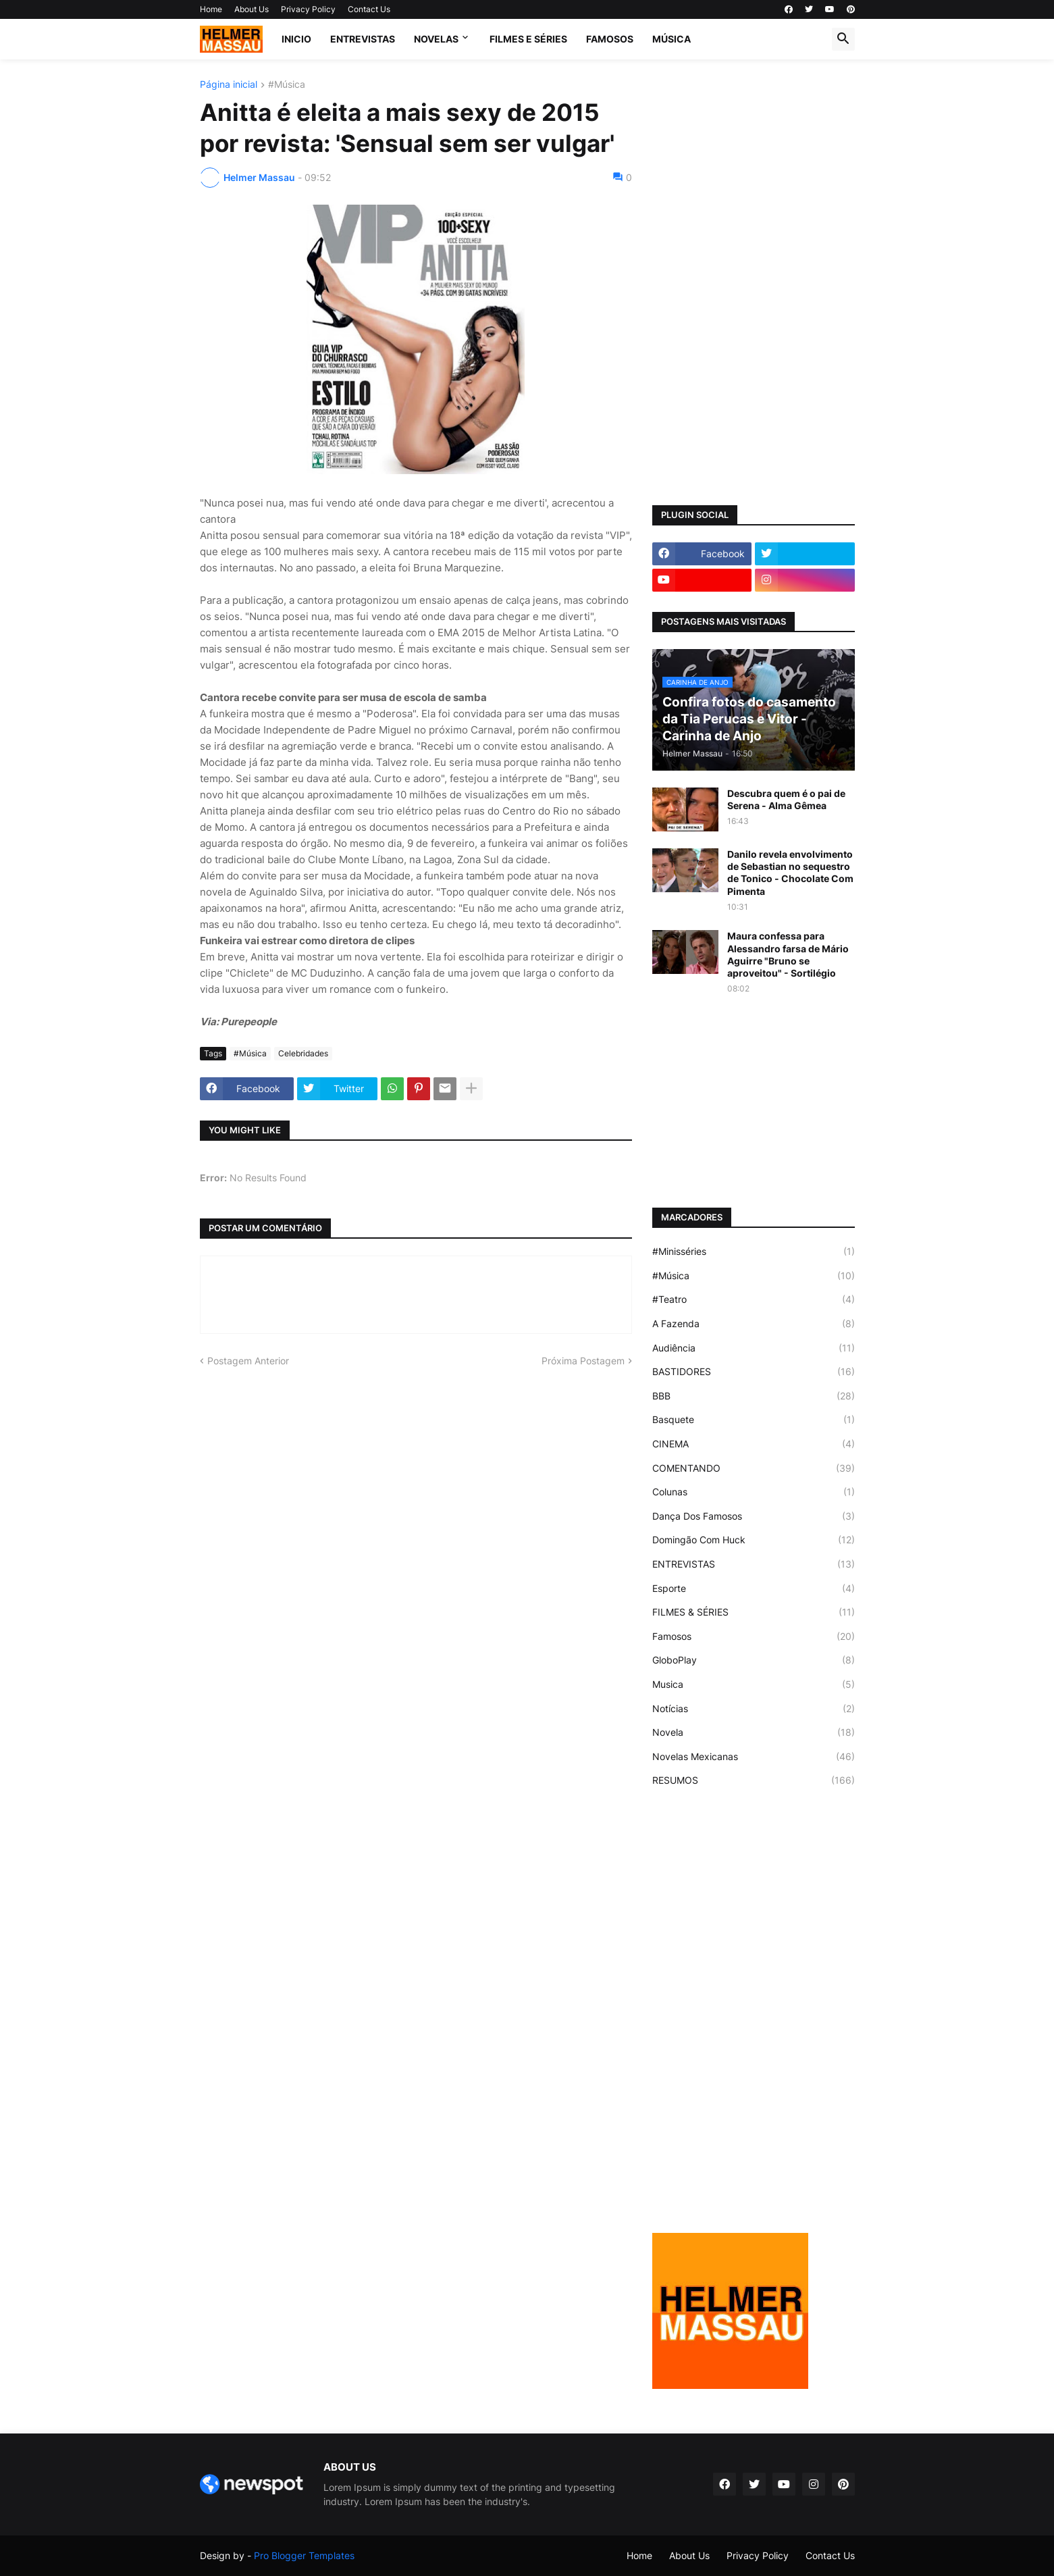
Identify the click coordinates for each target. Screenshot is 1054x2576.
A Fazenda (753, 1324)
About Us (251, 9)
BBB (753, 1396)
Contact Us (369, 9)
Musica (753, 1684)
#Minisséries (753, 1251)
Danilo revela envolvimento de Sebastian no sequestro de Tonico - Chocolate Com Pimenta (790, 872)
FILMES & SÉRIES (753, 1612)
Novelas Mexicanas (753, 1756)
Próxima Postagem (583, 1360)
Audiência (753, 1348)
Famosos (753, 1636)
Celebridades (303, 1053)
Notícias (753, 1709)
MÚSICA (671, 39)
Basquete (753, 1419)
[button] (843, 39)
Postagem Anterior (248, 1360)
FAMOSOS (609, 39)
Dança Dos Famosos (753, 1516)
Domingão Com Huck (753, 1540)
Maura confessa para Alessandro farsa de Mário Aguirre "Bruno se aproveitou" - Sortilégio (788, 954)
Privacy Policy (308, 9)
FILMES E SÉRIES (528, 39)
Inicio (296, 39)
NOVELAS (436, 39)
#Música (286, 85)
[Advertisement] (753, 282)
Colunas (753, 1492)
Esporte (753, 1588)
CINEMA (753, 1444)
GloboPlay (753, 1660)
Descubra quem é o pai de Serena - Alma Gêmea (786, 799)
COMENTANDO (753, 1468)
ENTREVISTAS (362, 39)
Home (211, 9)
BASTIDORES (753, 1372)
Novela (753, 1732)
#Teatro (753, 1299)
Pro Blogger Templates (304, 2555)
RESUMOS (753, 1780)
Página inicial (228, 85)
